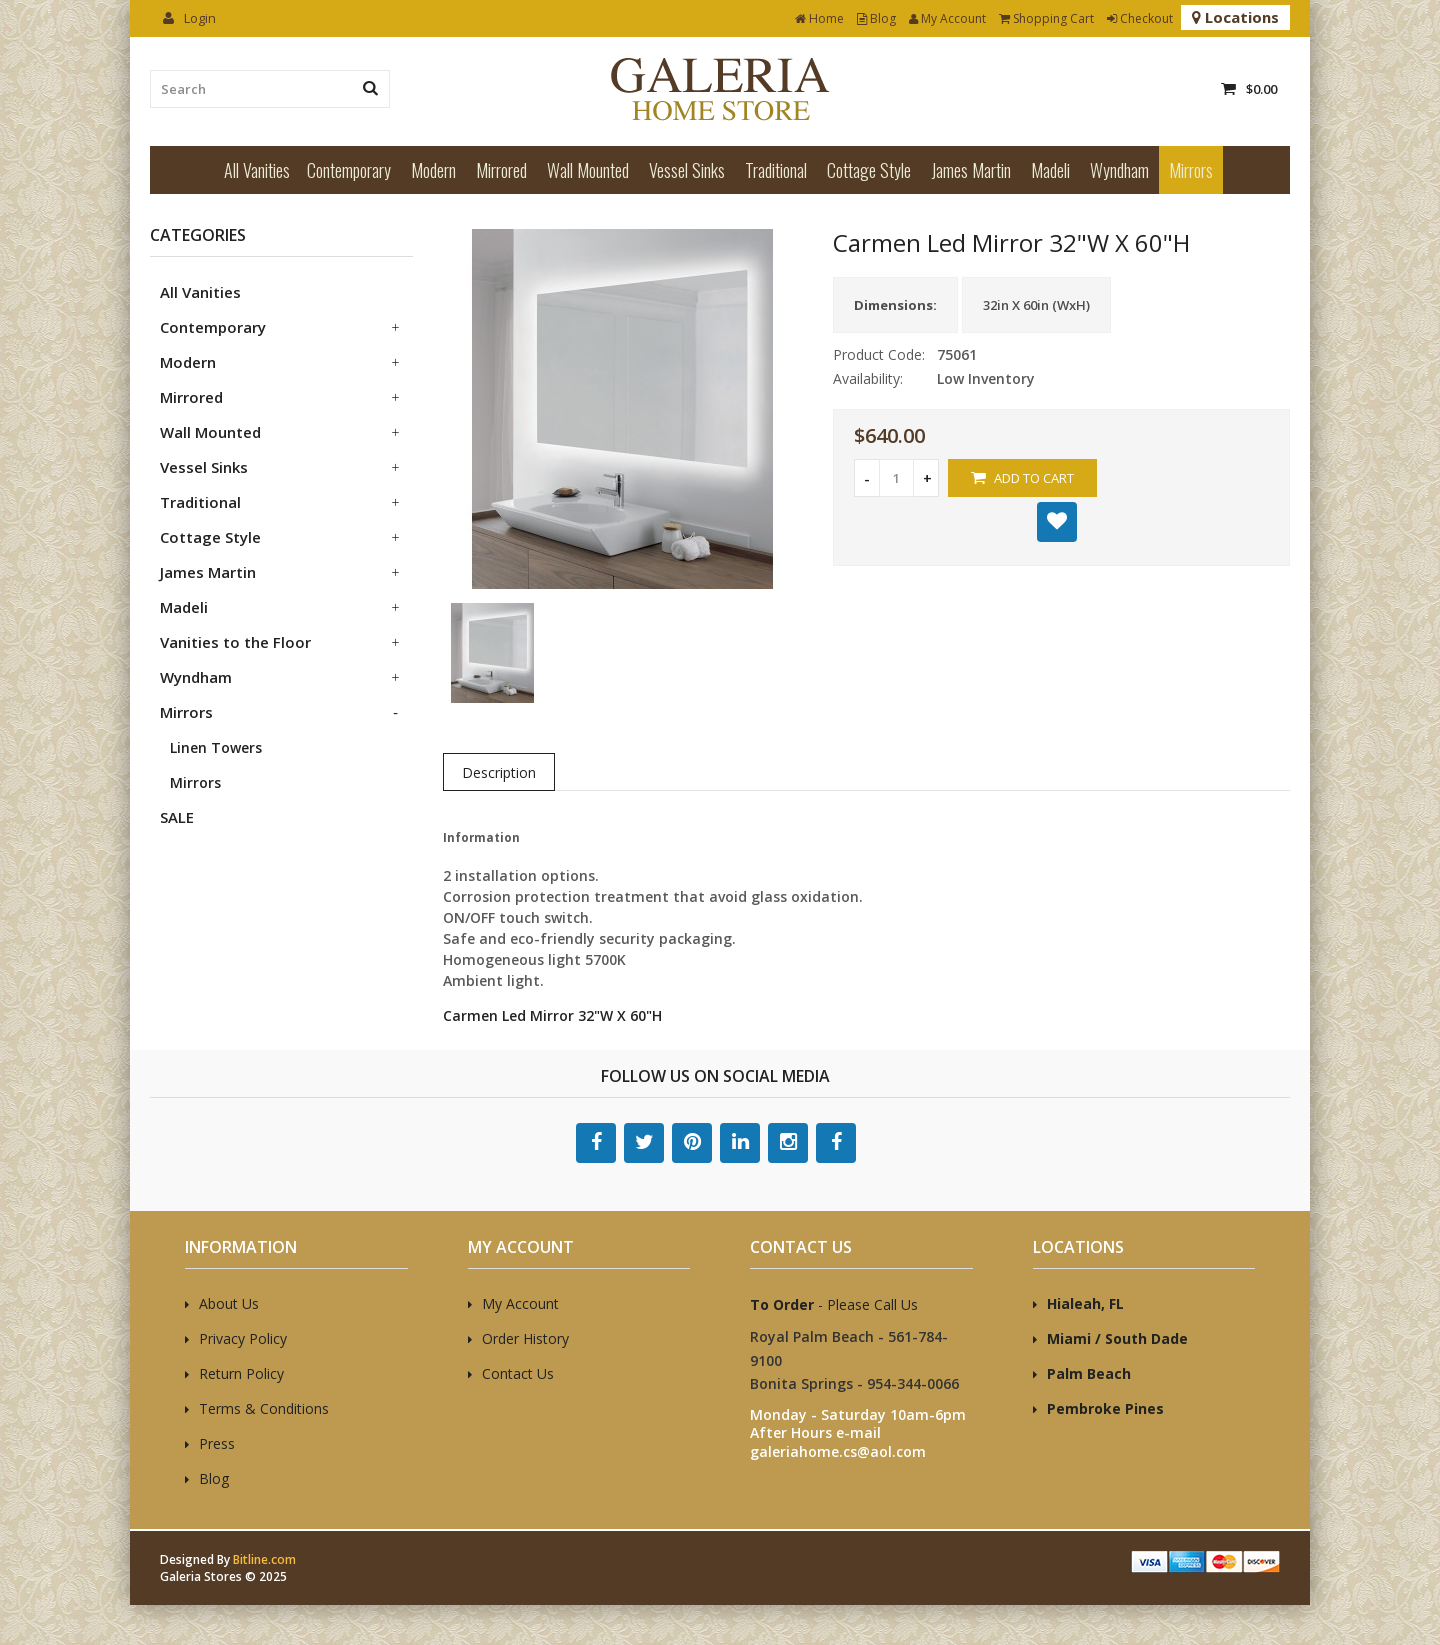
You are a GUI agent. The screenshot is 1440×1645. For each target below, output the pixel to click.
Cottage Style (869, 170)
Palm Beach (1089, 1373)
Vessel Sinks (687, 170)
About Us (229, 1303)
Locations (1235, 17)
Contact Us (518, 1373)
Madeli (1050, 170)
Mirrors (1191, 170)
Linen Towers (216, 747)
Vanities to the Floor (235, 642)
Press (217, 1443)
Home (819, 18)
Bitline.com (264, 1559)
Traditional (776, 170)
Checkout (1140, 18)
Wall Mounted (588, 170)
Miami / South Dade (1117, 1338)
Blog (876, 18)
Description (499, 772)
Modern (433, 170)
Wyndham (1119, 170)
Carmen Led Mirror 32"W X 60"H (552, 1015)
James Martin (971, 170)
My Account (947, 18)
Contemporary (349, 170)
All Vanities (257, 170)
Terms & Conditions (264, 1408)
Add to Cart (1022, 478)
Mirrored (501, 170)
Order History (525, 1338)
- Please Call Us (834, 1304)
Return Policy (241, 1373)
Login (189, 18)
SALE (177, 817)
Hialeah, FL (1085, 1303)
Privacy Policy (243, 1338)
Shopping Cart (1046, 18)
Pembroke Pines (1105, 1408)
